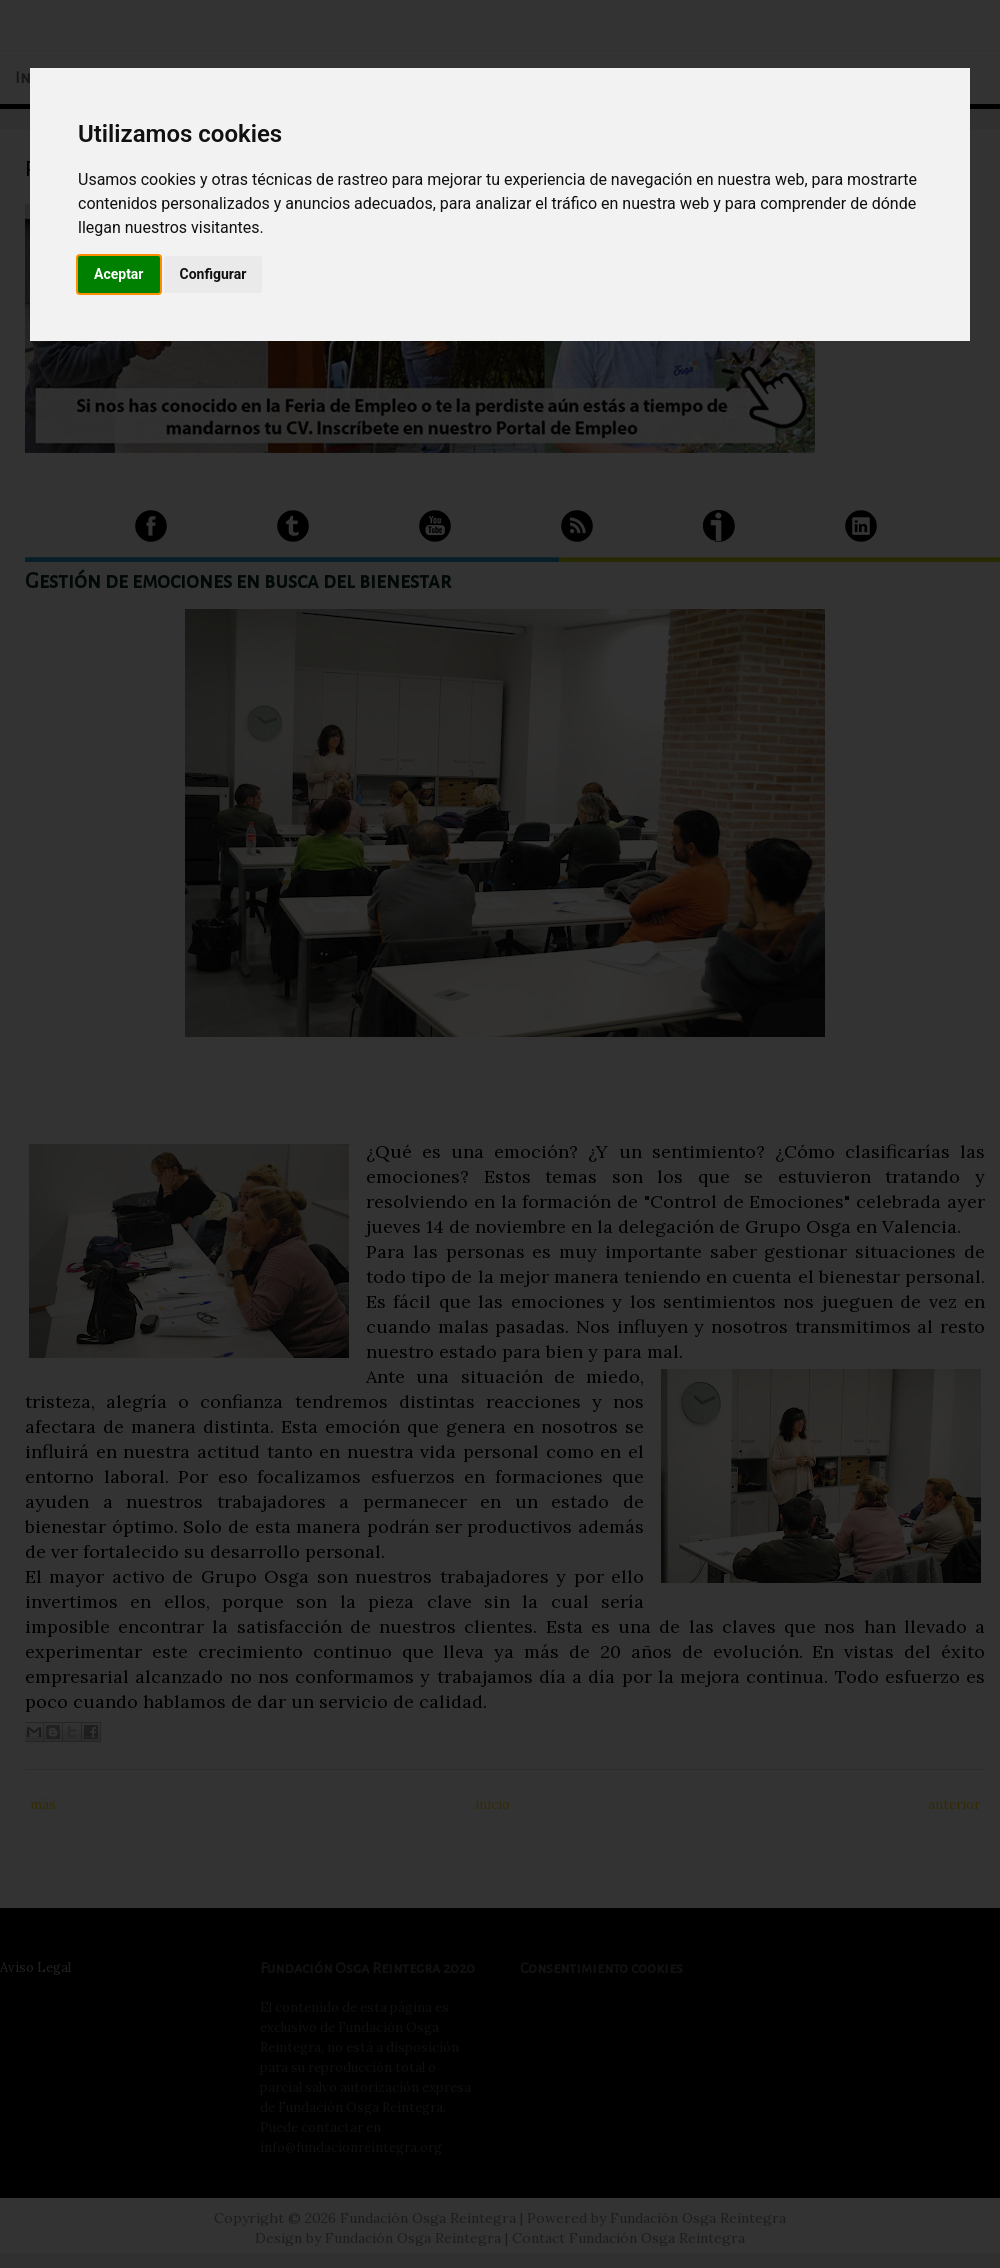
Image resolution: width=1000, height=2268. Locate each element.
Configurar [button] (213, 274)
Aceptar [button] (119, 274)
